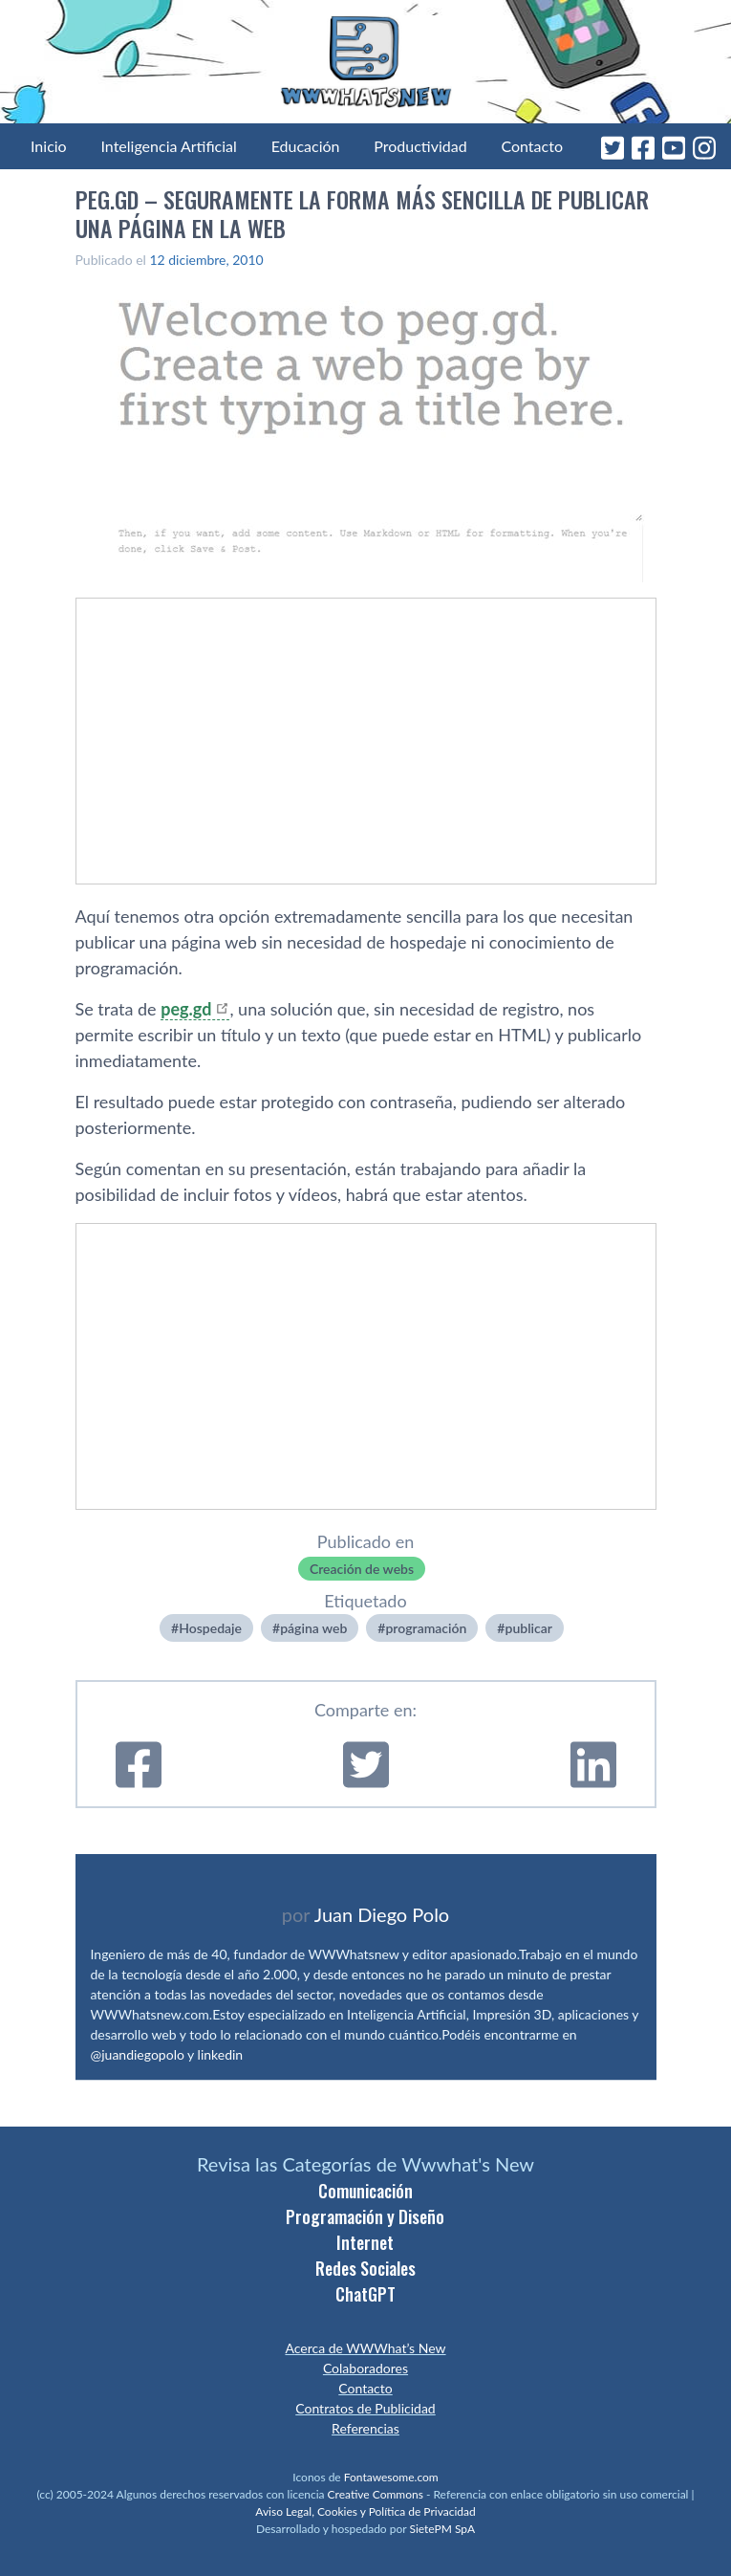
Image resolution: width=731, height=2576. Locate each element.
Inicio (49, 146)
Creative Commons (375, 2494)
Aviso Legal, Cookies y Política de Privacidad (365, 2511)
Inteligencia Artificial (168, 146)
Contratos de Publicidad (365, 2408)
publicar (528, 1628)
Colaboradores (365, 2368)
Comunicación (365, 2190)
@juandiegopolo (137, 2054)
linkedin (221, 2054)
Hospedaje (210, 1628)
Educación (305, 146)
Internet (365, 2242)
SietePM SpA (442, 2528)
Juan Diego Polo (382, 1914)
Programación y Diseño (365, 2216)
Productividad (420, 146)
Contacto (532, 146)
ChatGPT (365, 2293)
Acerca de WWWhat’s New (365, 2348)
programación (425, 1628)
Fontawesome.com (391, 2477)
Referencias (365, 2428)
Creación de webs (362, 1569)
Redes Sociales (365, 2268)
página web (313, 1628)
